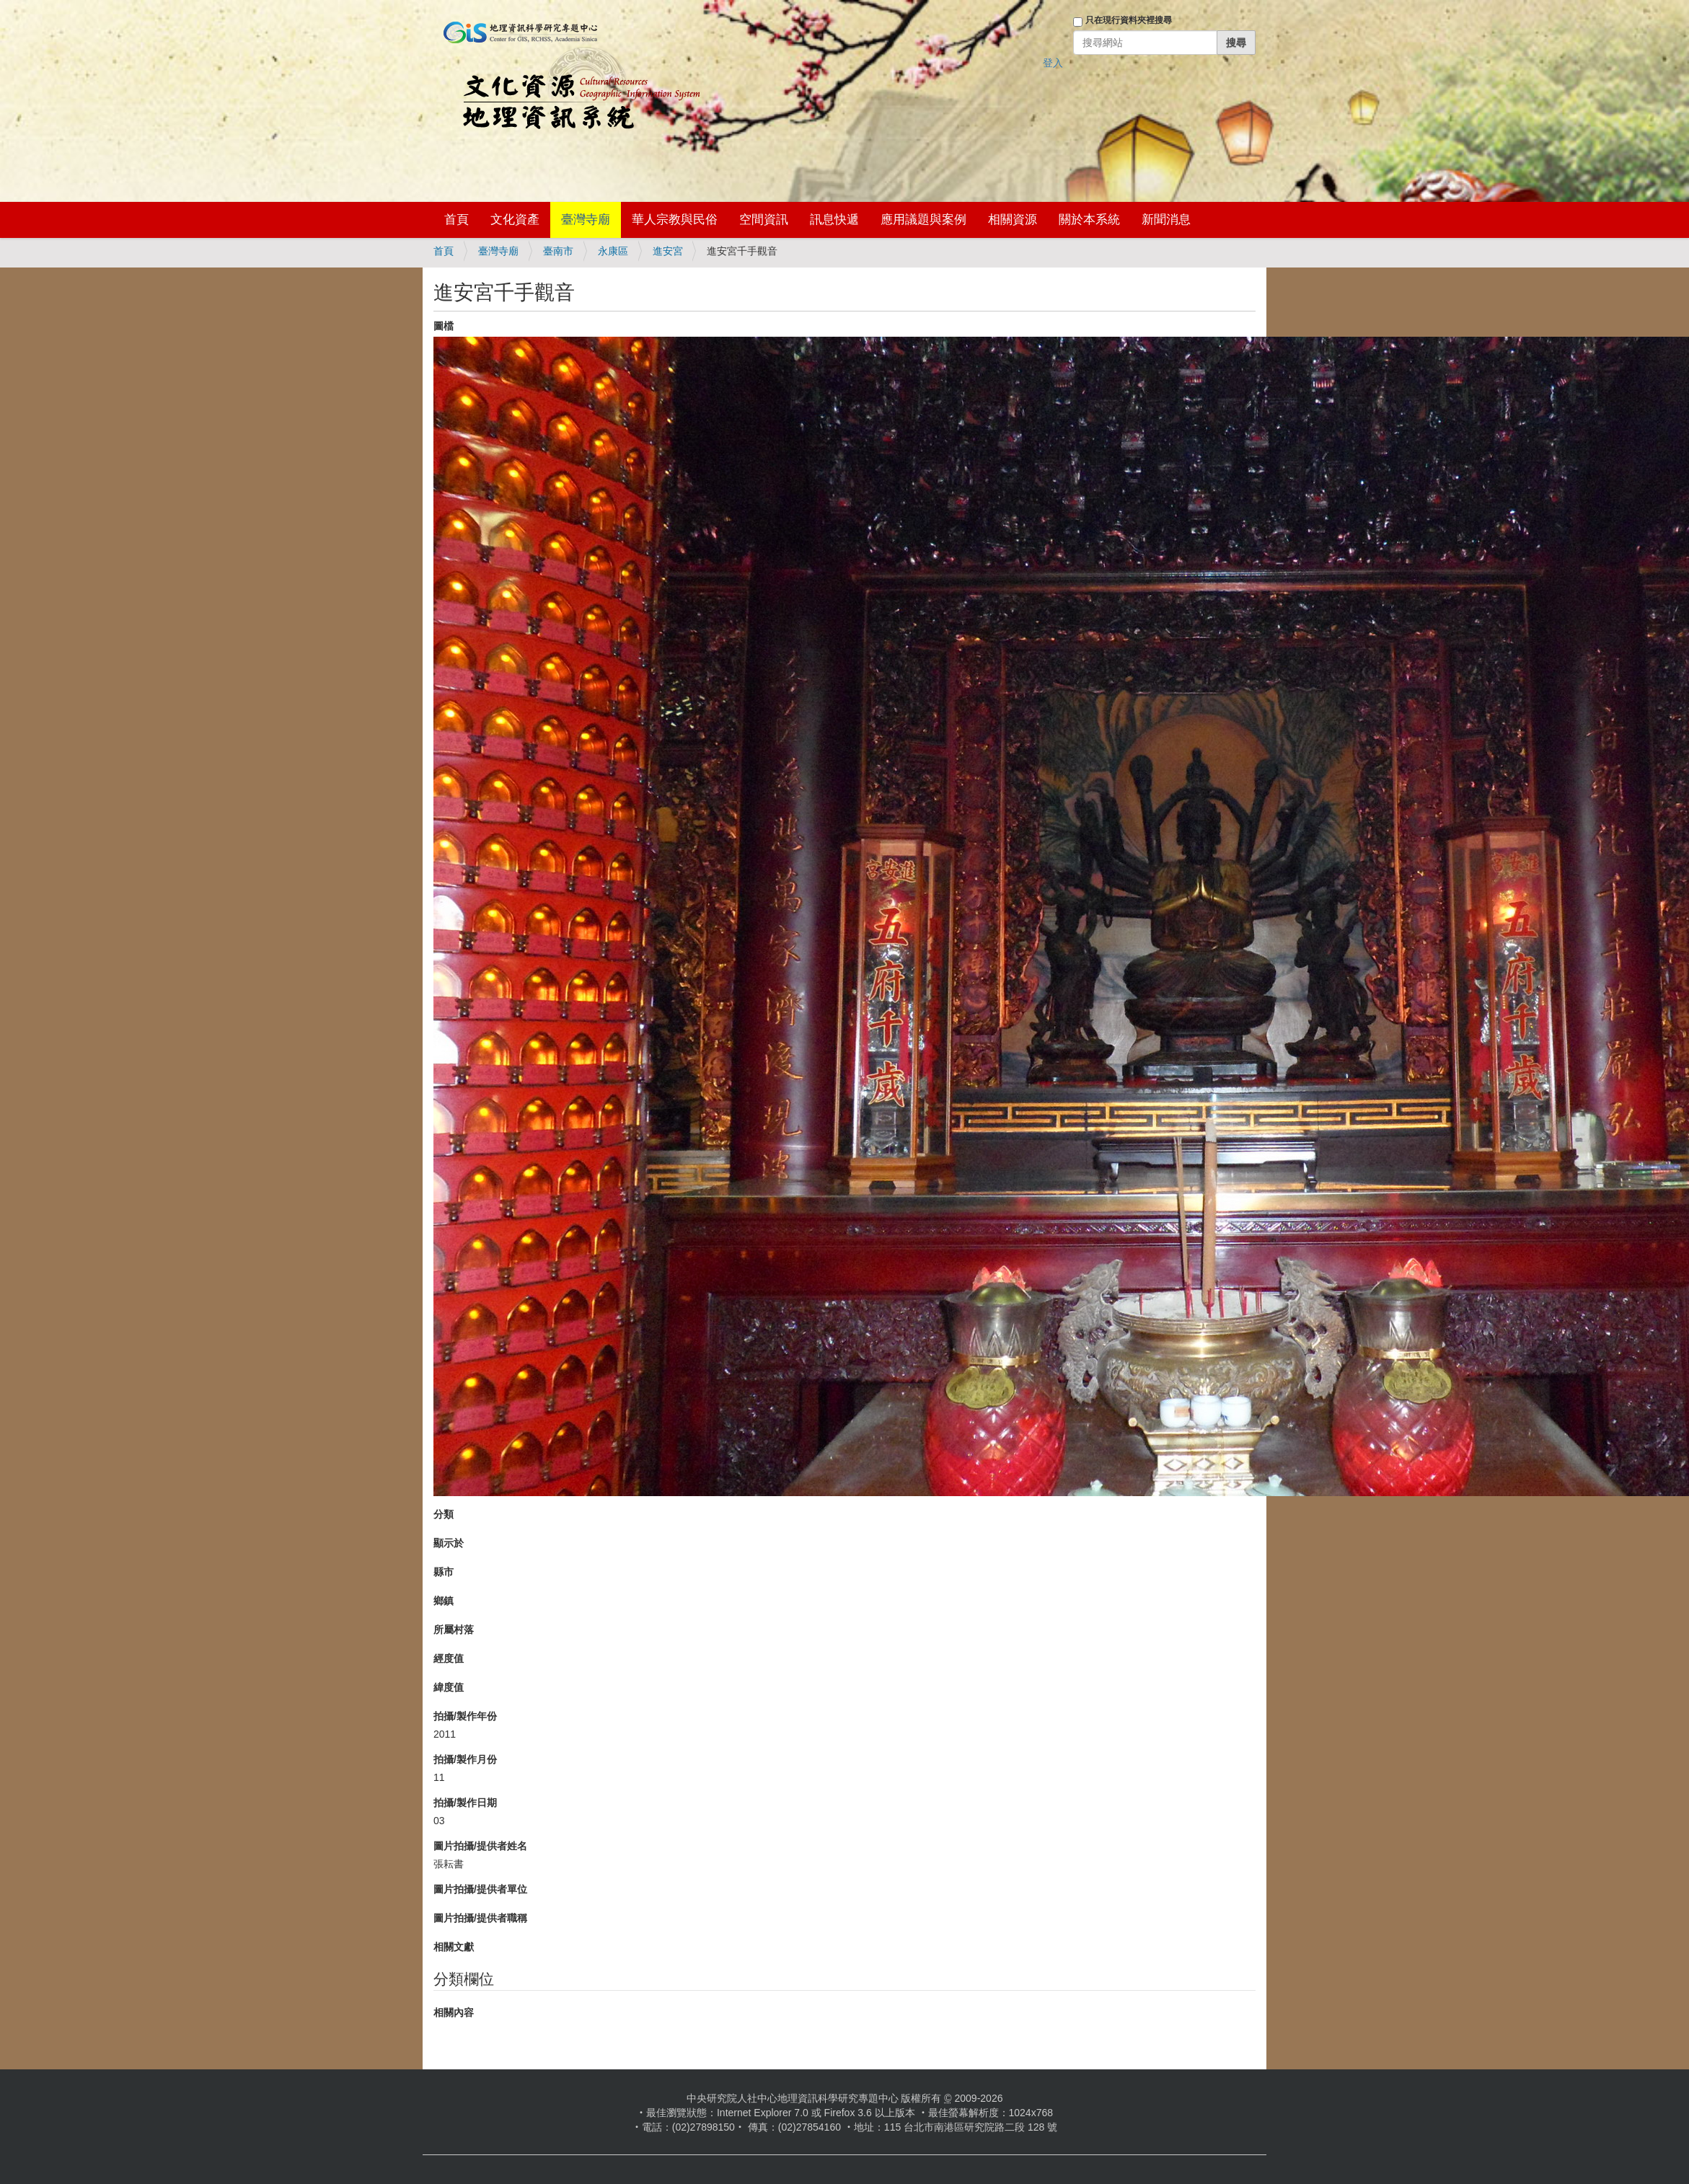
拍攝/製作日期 (465, 1802)
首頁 (456, 219)
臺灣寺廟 (585, 219)
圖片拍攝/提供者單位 (480, 1889)
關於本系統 (1089, 219)
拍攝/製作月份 (465, 1759)
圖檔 (443, 326)
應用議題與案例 (923, 219)
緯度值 (448, 1687)
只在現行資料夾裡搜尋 (1128, 20)
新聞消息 (1166, 219)
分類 (443, 1514)
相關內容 (453, 2012)
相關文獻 (453, 1947)
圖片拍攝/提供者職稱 (480, 1918)
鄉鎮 (443, 1600)
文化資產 (514, 219)
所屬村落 (453, 1629)
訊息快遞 (834, 219)
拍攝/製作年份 (465, 1716)
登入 (1053, 62)
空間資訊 (763, 219)
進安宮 (668, 251)
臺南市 (558, 251)
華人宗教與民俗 (675, 219)
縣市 (443, 1572)
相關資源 (1012, 219)
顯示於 (448, 1543)
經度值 (448, 1658)
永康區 (613, 251)
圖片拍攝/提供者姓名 (480, 1846)
